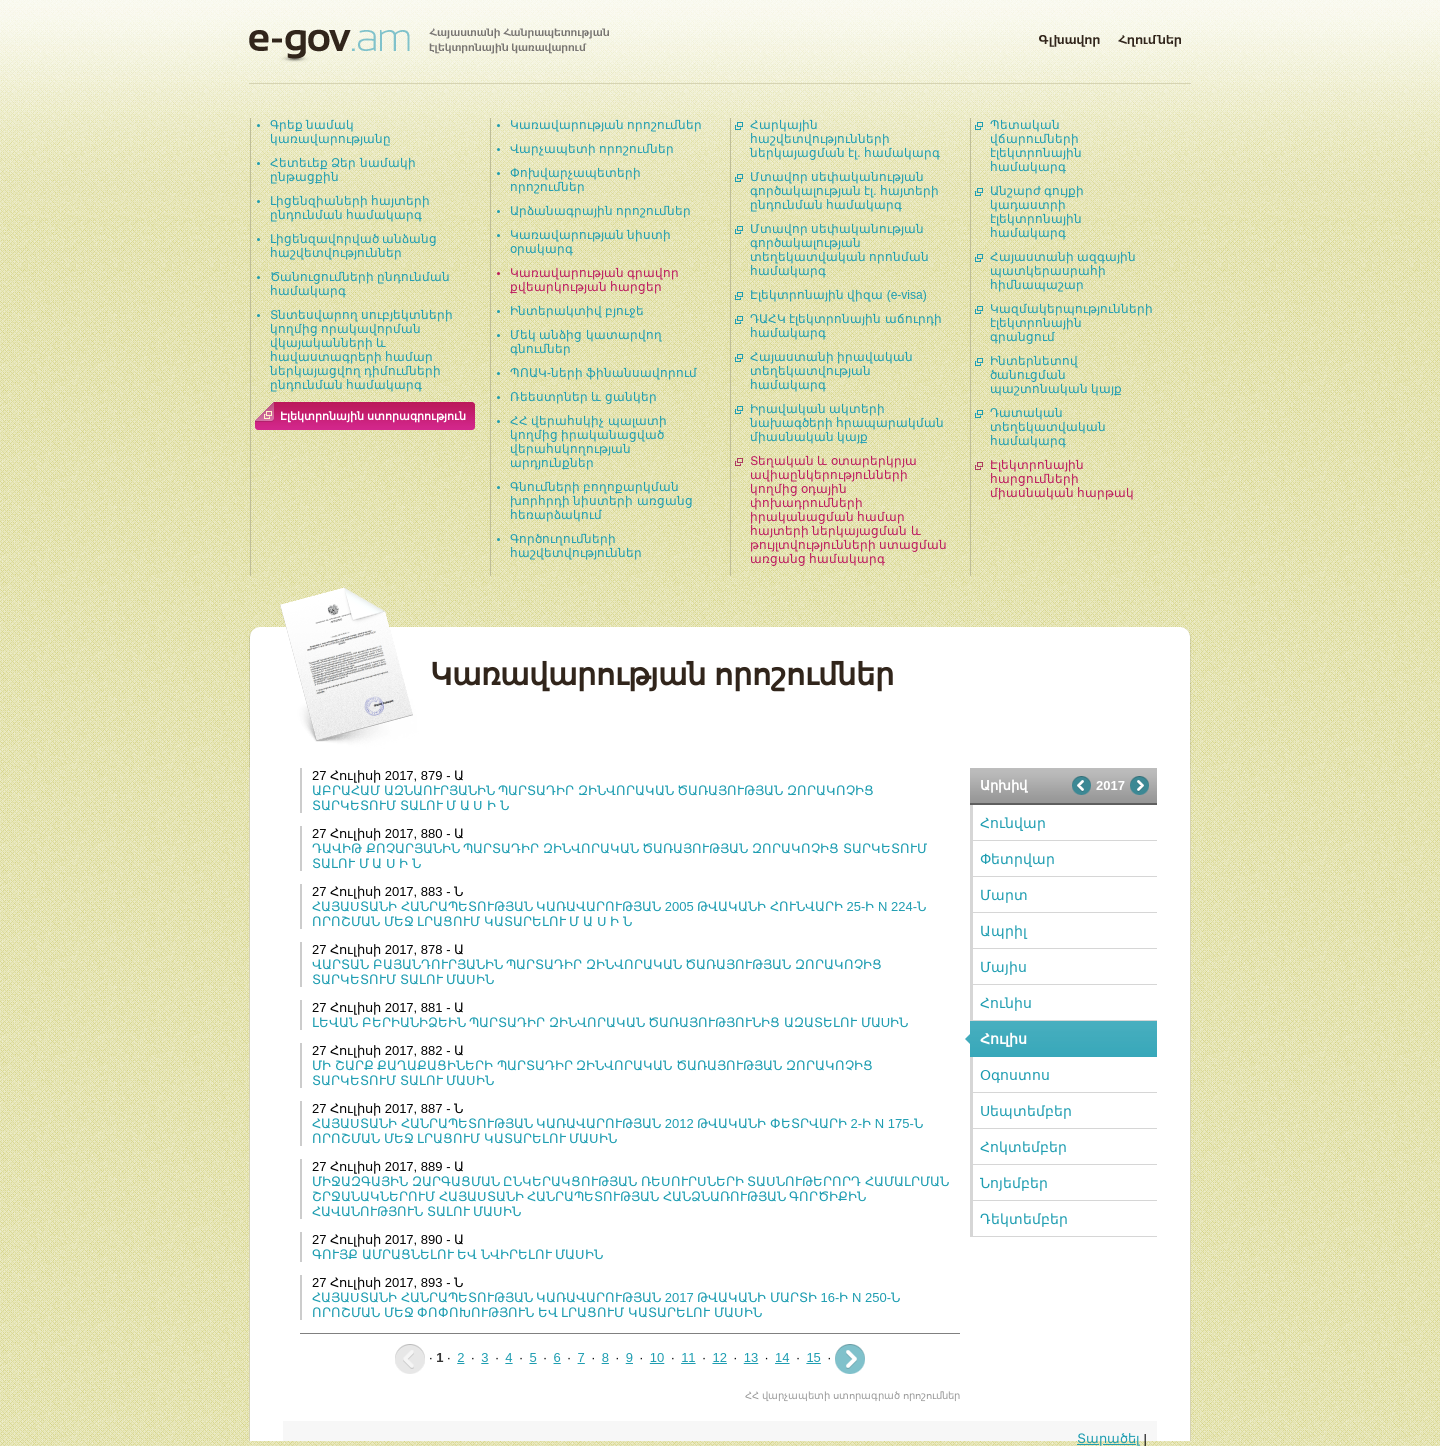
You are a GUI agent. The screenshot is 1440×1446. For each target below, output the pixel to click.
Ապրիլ (1003, 931)
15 (813, 1357)
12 (719, 1357)
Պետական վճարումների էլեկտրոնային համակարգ (1036, 146)
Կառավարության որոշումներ (606, 125)
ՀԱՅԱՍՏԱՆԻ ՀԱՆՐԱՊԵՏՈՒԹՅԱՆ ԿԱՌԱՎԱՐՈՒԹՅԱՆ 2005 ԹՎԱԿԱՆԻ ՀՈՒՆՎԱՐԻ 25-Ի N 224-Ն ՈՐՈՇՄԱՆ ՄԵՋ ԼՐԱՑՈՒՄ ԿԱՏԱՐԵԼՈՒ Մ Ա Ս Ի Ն (619, 914)
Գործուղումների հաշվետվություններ (576, 546)
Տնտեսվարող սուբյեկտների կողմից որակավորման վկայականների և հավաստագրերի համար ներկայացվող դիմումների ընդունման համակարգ (361, 350)
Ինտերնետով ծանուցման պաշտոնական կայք (1056, 375)
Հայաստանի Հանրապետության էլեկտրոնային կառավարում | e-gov (429, 45)
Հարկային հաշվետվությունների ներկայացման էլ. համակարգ (845, 139)
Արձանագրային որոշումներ (600, 211)
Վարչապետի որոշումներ (592, 149)
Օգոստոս (1015, 1075)
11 (688, 1357)
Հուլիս (1003, 1039)
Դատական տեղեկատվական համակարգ (1048, 427)
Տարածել (1108, 1438)
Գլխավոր (1069, 36)
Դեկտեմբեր (1024, 1219)
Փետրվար (1017, 859)
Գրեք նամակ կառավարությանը (330, 132)
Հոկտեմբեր (1023, 1147)
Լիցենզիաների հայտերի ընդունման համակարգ (350, 208)
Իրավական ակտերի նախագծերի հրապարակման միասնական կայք (847, 423)
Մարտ (1004, 895)
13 (751, 1357)
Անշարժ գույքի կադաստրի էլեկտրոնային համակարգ (1037, 212)
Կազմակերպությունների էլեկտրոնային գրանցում (1071, 323)
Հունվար (1013, 823)
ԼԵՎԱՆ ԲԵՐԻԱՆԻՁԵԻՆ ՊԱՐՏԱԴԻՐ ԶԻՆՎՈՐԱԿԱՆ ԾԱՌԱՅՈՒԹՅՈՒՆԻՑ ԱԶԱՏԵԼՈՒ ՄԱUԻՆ (610, 1022)
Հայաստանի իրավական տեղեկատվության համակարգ (831, 371)
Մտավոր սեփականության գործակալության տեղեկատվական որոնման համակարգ (839, 250)
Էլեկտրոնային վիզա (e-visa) (838, 295)
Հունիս (1006, 1003)
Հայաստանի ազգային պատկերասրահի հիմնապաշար (1063, 271)
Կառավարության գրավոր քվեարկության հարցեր (594, 280)
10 (657, 1357)
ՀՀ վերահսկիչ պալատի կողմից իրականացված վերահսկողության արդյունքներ (588, 442)
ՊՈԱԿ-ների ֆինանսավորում (603, 373)
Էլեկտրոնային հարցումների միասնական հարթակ (1062, 479)
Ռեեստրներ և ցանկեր (583, 397)
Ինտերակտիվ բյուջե (577, 311)
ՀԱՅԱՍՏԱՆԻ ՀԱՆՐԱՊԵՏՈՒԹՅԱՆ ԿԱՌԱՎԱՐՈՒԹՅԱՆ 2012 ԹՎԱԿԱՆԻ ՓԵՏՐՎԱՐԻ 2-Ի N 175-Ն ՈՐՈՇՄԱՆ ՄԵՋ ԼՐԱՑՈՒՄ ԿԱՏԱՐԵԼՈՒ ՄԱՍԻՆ (617, 1131)
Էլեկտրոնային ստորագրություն (373, 416)
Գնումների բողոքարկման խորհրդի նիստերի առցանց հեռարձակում (601, 501)
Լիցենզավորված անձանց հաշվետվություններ (353, 246)
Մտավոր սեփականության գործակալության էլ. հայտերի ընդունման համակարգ (844, 191)
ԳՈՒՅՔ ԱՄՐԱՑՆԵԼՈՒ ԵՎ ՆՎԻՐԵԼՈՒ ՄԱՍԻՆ (457, 1254)
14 (782, 1357)
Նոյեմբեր (1014, 1183)
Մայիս (1003, 967)
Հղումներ (1150, 36)
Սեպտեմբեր (1026, 1111)
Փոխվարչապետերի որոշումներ (575, 180)
